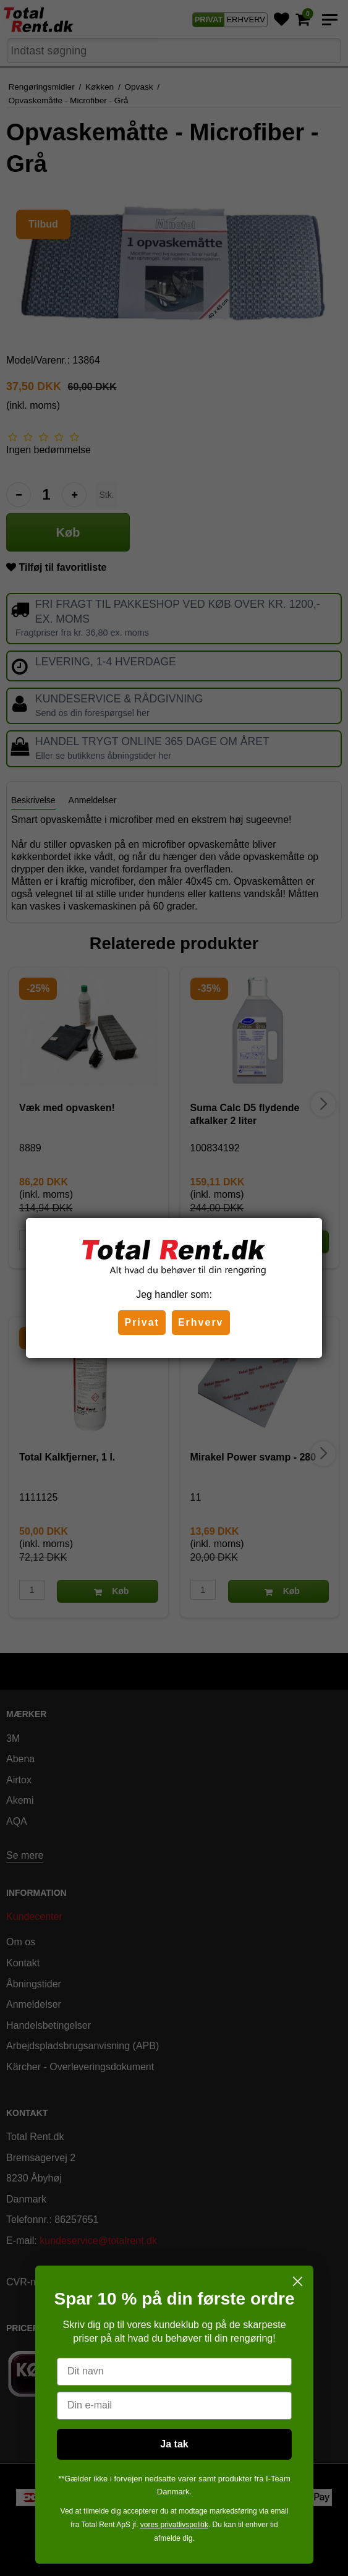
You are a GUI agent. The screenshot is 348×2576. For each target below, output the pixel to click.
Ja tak (174, 2444)
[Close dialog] (297, 2281)
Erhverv (201, 1322)
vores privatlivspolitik (174, 2524)
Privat (141, 1322)
